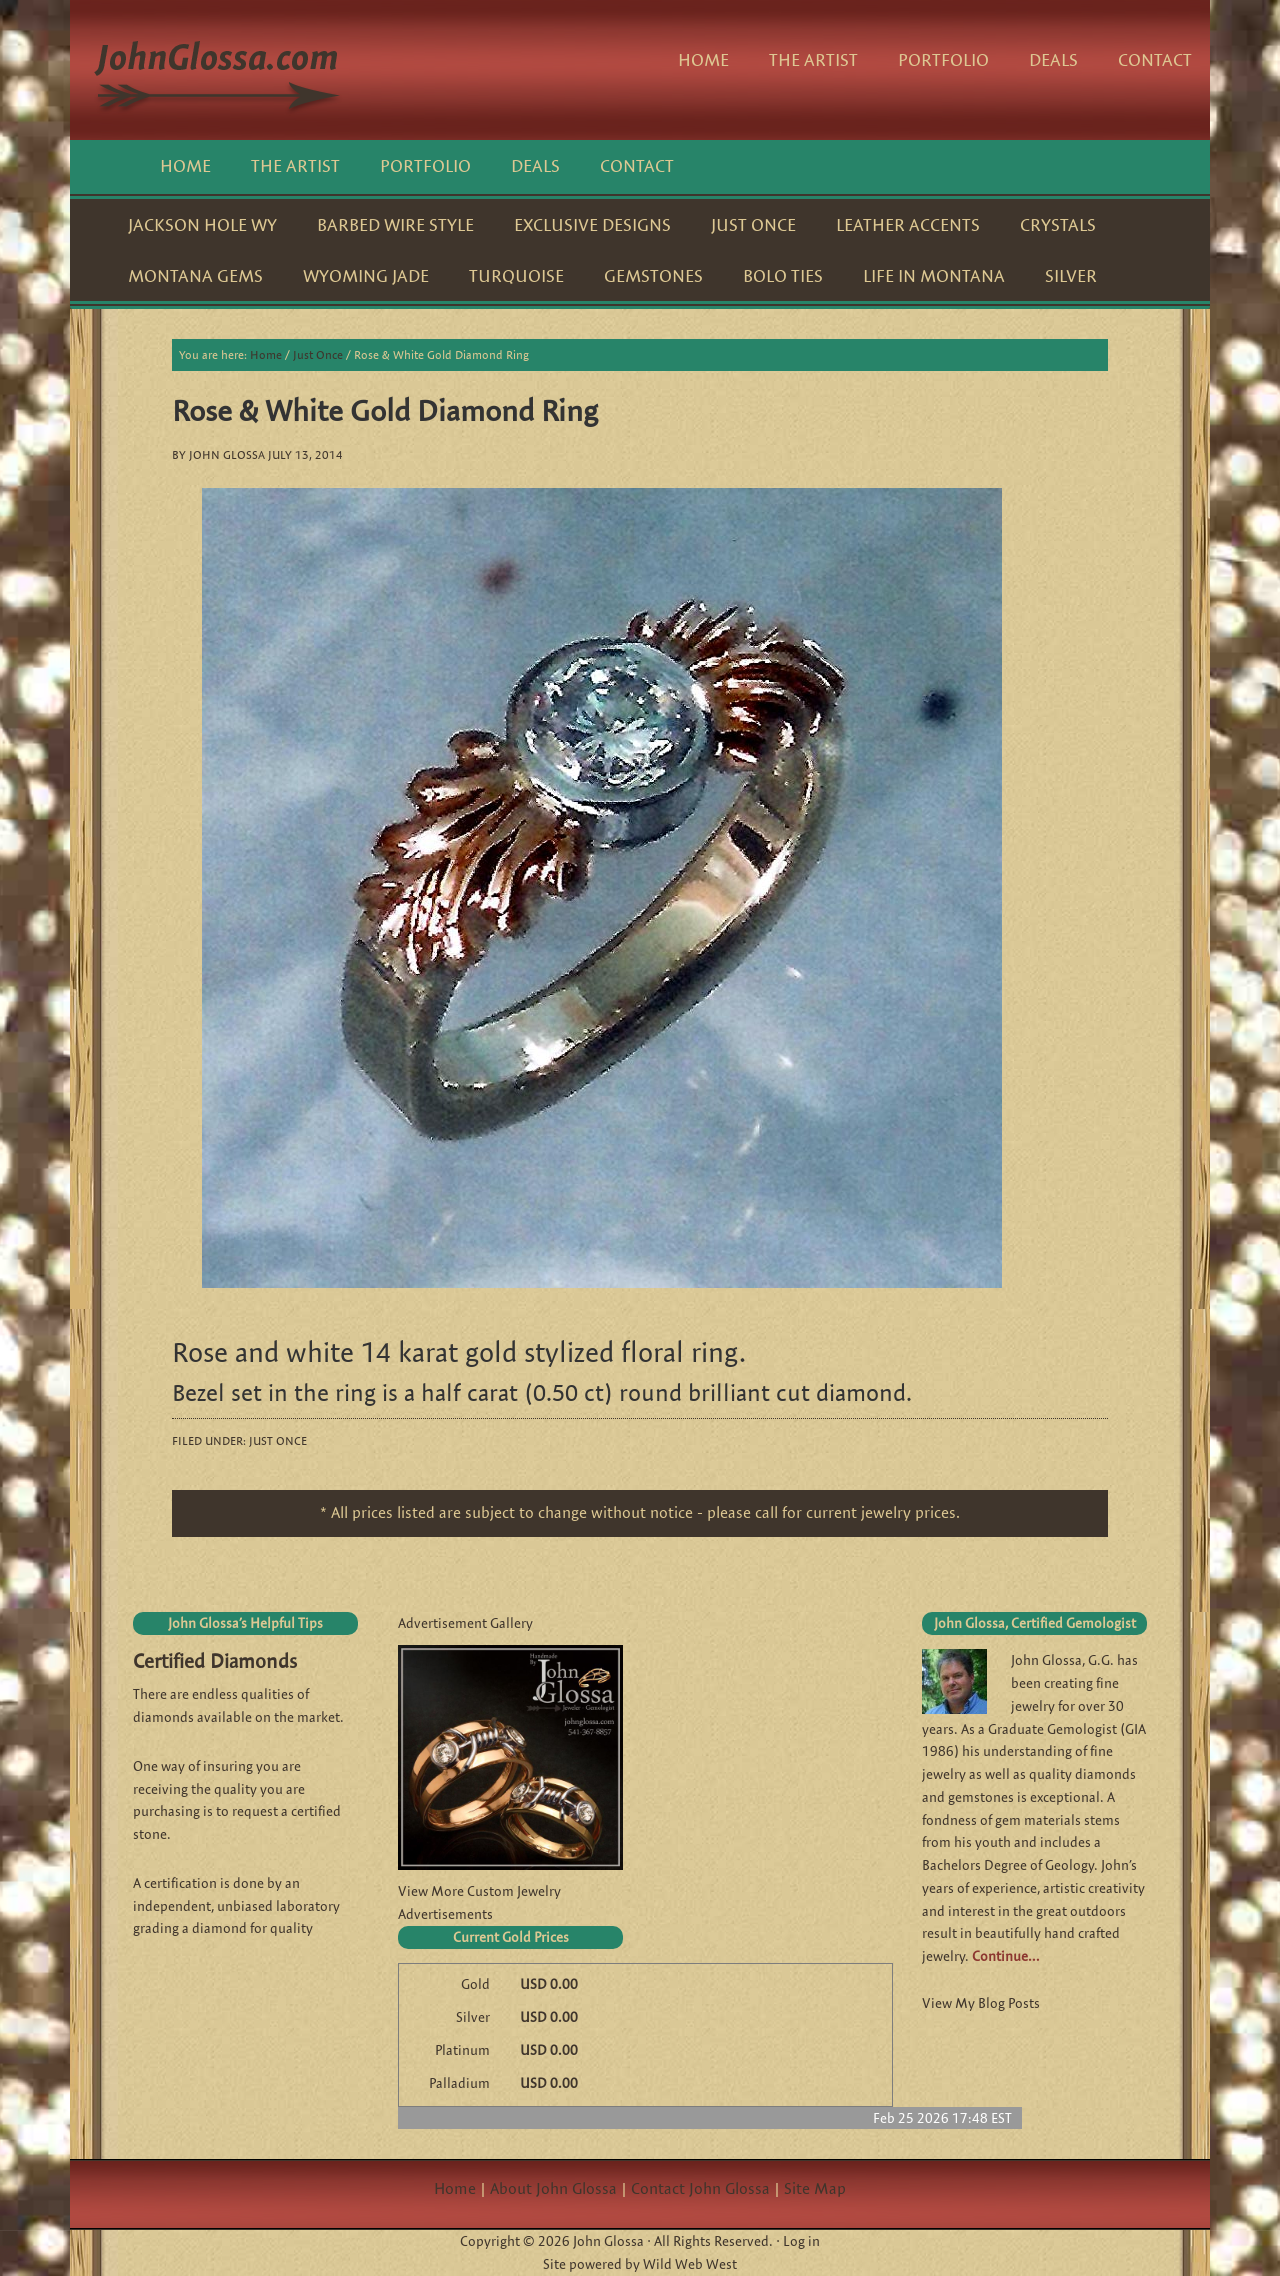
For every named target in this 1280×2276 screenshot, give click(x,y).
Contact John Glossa (700, 2188)
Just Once (278, 1440)
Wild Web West (690, 2264)
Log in (801, 2241)
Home (455, 2188)
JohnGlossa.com (220, 70)
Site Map (815, 2188)
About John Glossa (553, 2188)
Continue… (1005, 1956)
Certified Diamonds (215, 1661)
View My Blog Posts (981, 2003)
